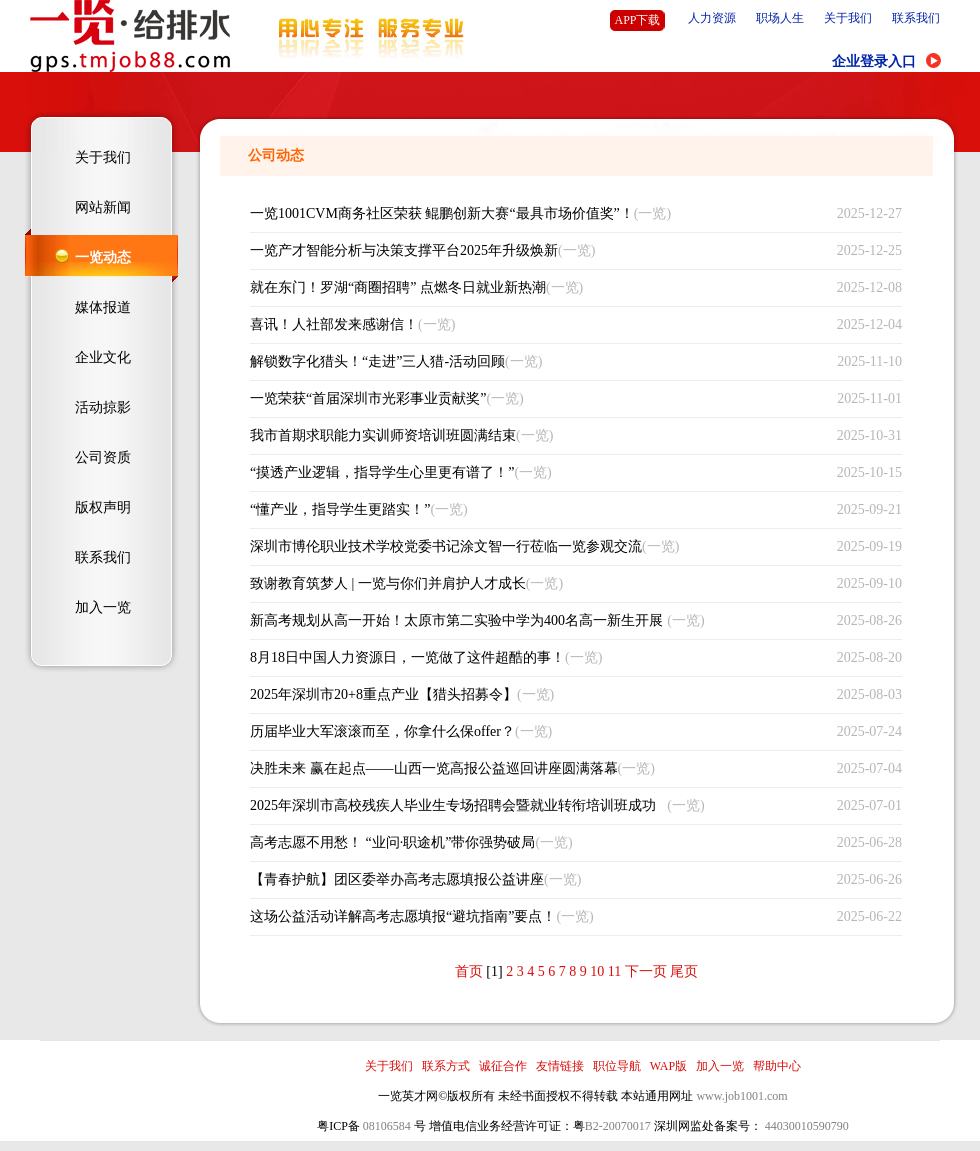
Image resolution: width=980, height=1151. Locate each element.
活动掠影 (103, 407)
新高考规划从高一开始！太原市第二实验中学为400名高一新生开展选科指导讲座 (456, 626)
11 (614, 971)
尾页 (684, 971)
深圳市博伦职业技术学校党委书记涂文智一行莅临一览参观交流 (446, 546)
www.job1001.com (741, 1096)
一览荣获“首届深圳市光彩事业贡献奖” (368, 398)
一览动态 (103, 257)
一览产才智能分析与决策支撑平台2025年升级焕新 (404, 250)
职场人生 (780, 18)
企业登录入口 (874, 61)
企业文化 (103, 357)
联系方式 (446, 1066)
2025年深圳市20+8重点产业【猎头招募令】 (383, 694)
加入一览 (103, 607)
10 (597, 971)
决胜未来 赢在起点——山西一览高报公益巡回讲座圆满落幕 (434, 768)
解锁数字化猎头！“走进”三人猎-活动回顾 (377, 361)
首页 (469, 971)
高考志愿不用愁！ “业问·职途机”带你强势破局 (392, 842)
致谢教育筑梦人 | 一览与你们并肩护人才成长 (388, 583)
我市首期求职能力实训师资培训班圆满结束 (383, 435)
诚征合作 (503, 1066)
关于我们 (848, 18)
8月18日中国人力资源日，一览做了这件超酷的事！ (407, 657)
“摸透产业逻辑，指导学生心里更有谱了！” (382, 472)
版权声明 (103, 507)
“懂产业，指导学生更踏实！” (340, 509)
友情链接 (560, 1066)
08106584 (387, 1126)
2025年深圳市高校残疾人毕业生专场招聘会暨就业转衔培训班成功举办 (453, 811)
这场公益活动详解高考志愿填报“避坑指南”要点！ (403, 916)
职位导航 (617, 1066)
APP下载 (637, 20)
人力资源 (712, 18)
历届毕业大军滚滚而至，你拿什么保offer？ (382, 731)
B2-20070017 (618, 1126)
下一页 (646, 971)
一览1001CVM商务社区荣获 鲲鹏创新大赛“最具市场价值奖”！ (442, 213)
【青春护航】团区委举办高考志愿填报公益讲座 (397, 879)
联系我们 (916, 18)
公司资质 (103, 457)
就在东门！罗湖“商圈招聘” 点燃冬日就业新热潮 (398, 287)
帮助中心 (777, 1066)
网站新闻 (103, 207)
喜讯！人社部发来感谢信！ (334, 324)
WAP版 (668, 1066)
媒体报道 (103, 307)
